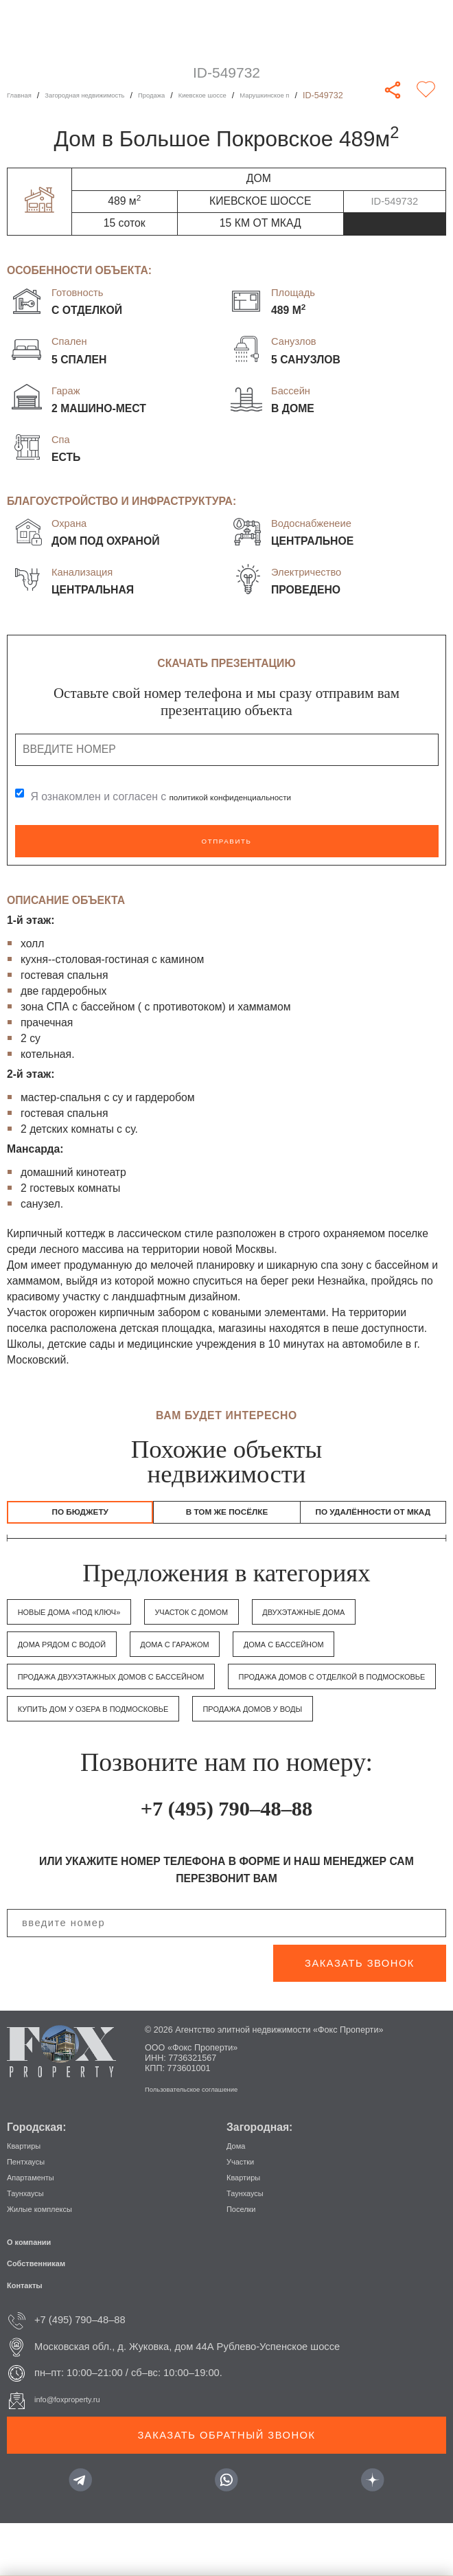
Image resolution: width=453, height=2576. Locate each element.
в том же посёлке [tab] (227, 1515)
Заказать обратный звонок (227, 2487)
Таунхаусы (31, 2244)
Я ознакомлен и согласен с (182, 796)
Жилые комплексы (50, 2261)
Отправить (226, 841)
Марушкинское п (334, 95)
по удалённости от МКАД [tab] (372, 1521)
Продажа (192, 95)
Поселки (246, 2261)
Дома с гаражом (361, 1663)
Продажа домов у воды (320, 1760)
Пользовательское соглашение (207, 2141)
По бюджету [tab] (80, 1515)
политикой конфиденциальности (250, 796)
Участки (245, 2213)
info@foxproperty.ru (78, 2451)
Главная (23, 95)
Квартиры (29, 2197)
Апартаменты (38, 2229)
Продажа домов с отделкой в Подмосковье (143, 1728)
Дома (239, 2197)
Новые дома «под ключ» (87, 1631)
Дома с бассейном (72, 1696)
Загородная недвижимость (106, 95)
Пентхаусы (32, 2213)
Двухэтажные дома (73, 1663)
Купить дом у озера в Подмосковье (119, 1760)
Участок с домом (238, 1631)
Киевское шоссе (255, 95)
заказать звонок (360, 2015)
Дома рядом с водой (222, 1663)
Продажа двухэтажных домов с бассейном (285, 1696)
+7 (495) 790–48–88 (226, 1858)
